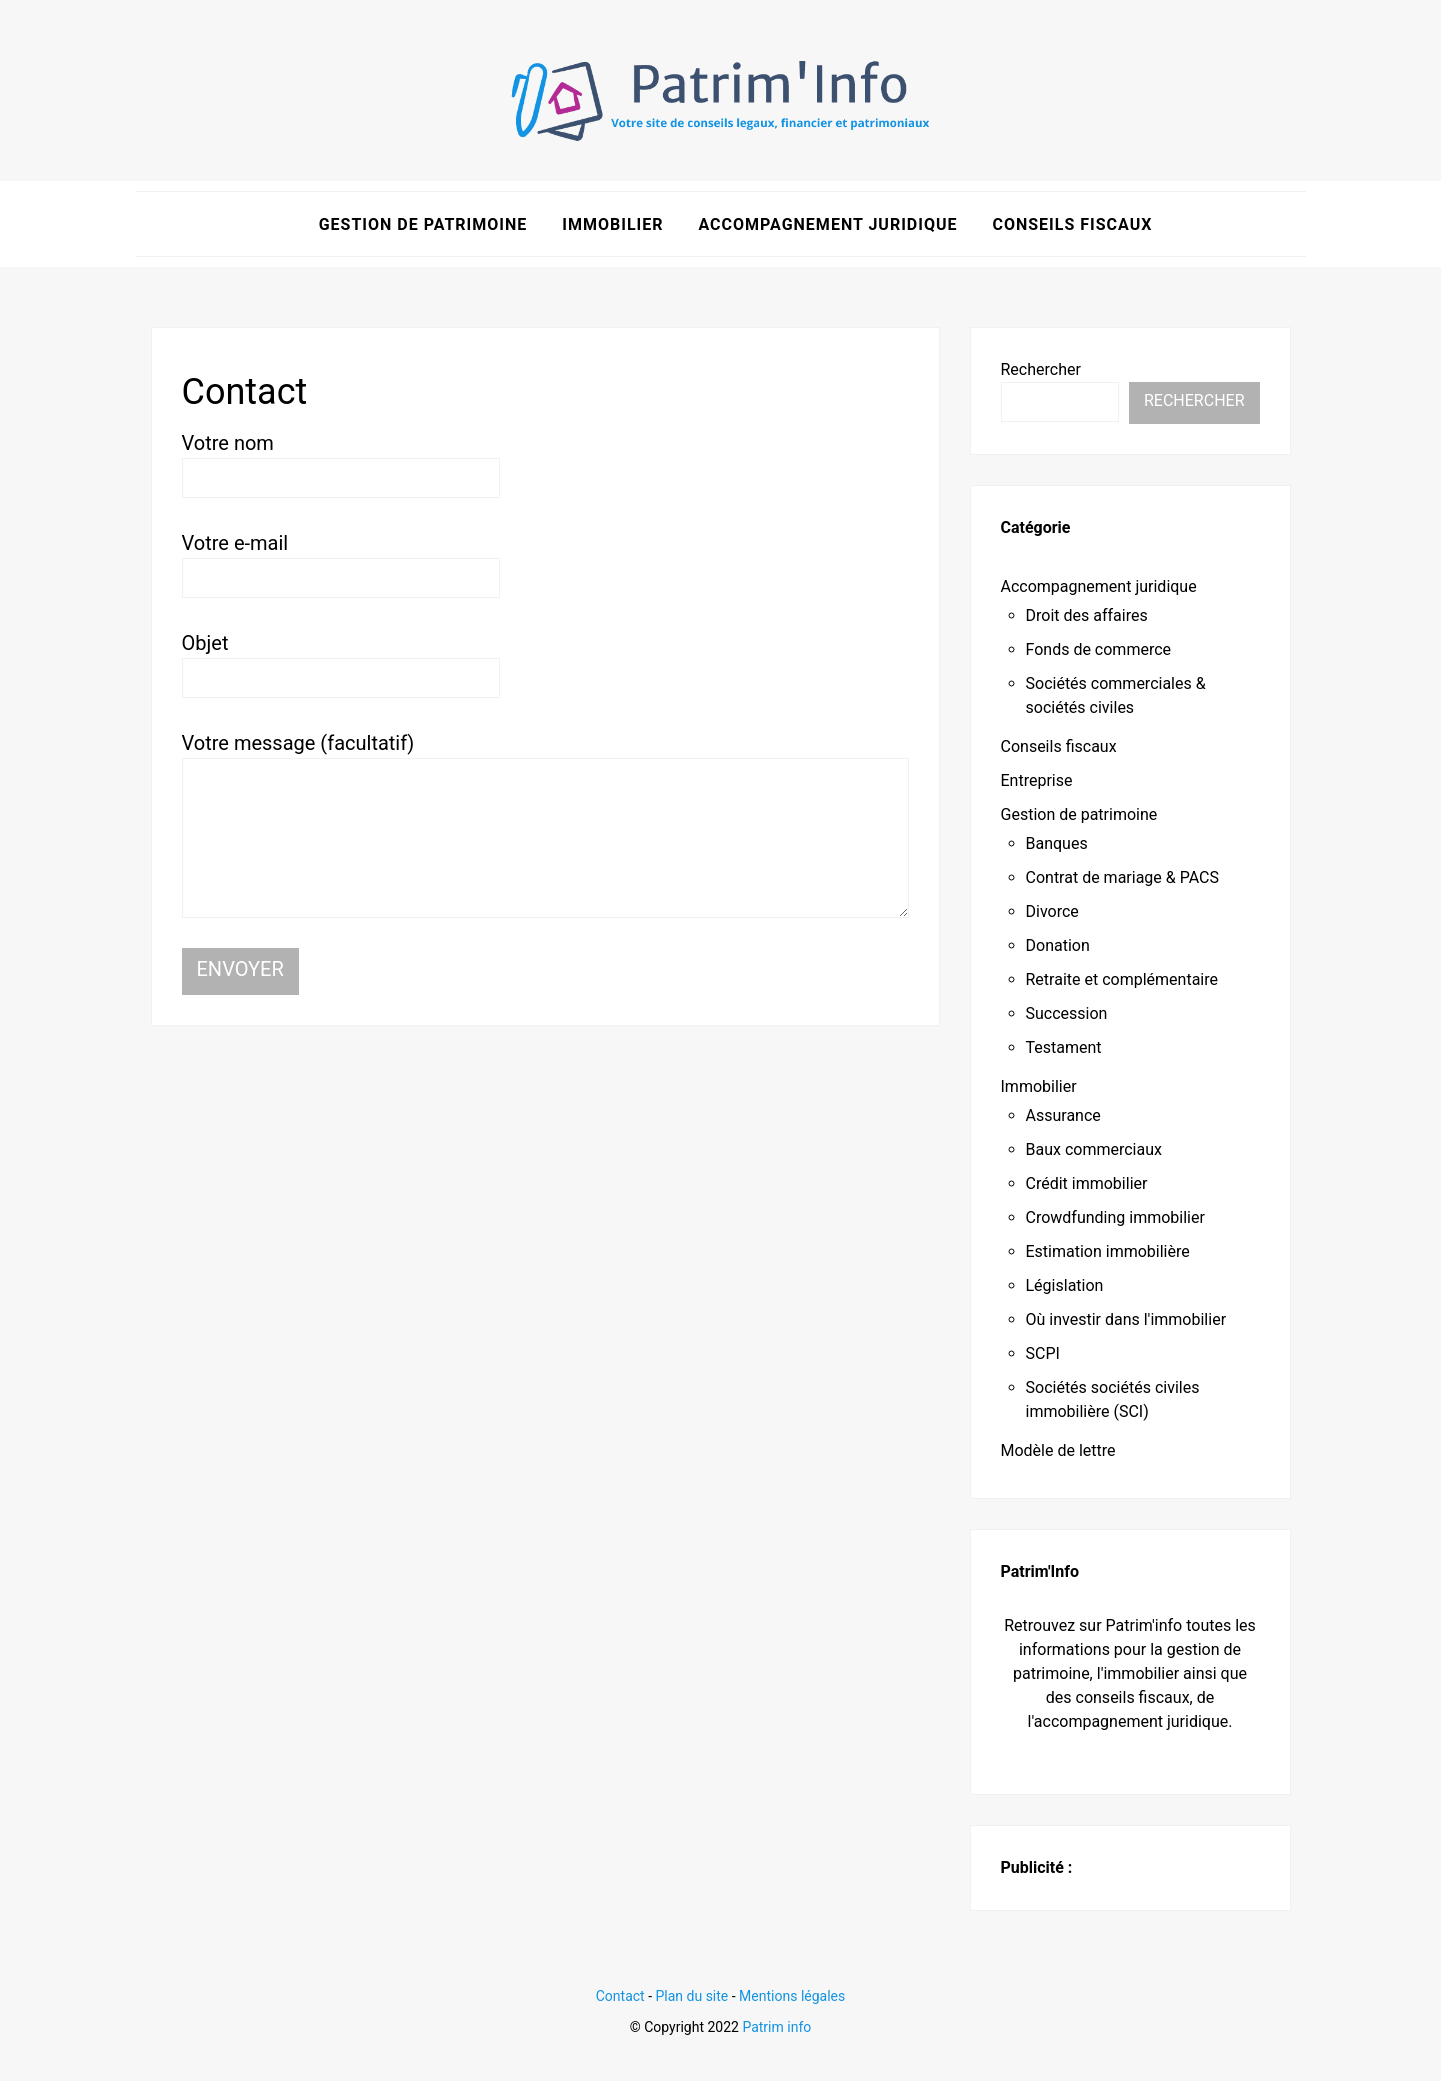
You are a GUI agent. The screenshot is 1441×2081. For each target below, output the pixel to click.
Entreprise (1037, 780)
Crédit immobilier (1087, 1183)
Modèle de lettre (1058, 1450)
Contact (620, 1996)
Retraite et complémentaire (1122, 979)
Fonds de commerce (1099, 649)
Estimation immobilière (1108, 1251)
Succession (1067, 1013)
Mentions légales (792, 1996)
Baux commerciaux (1094, 1149)
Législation (1065, 1285)
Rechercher (1041, 368)
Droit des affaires (1087, 615)
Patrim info (776, 2026)
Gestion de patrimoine (423, 223)
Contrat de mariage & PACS (1123, 877)
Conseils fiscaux (1072, 223)
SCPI (1043, 1353)
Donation (1058, 945)
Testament (1064, 1047)
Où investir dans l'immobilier (1126, 1319)
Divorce (1052, 911)
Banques (1057, 843)
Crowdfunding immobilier (1115, 1217)
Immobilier (612, 223)
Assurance (1063, 1115)
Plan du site (692, 1996)
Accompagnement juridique (827, 223)
